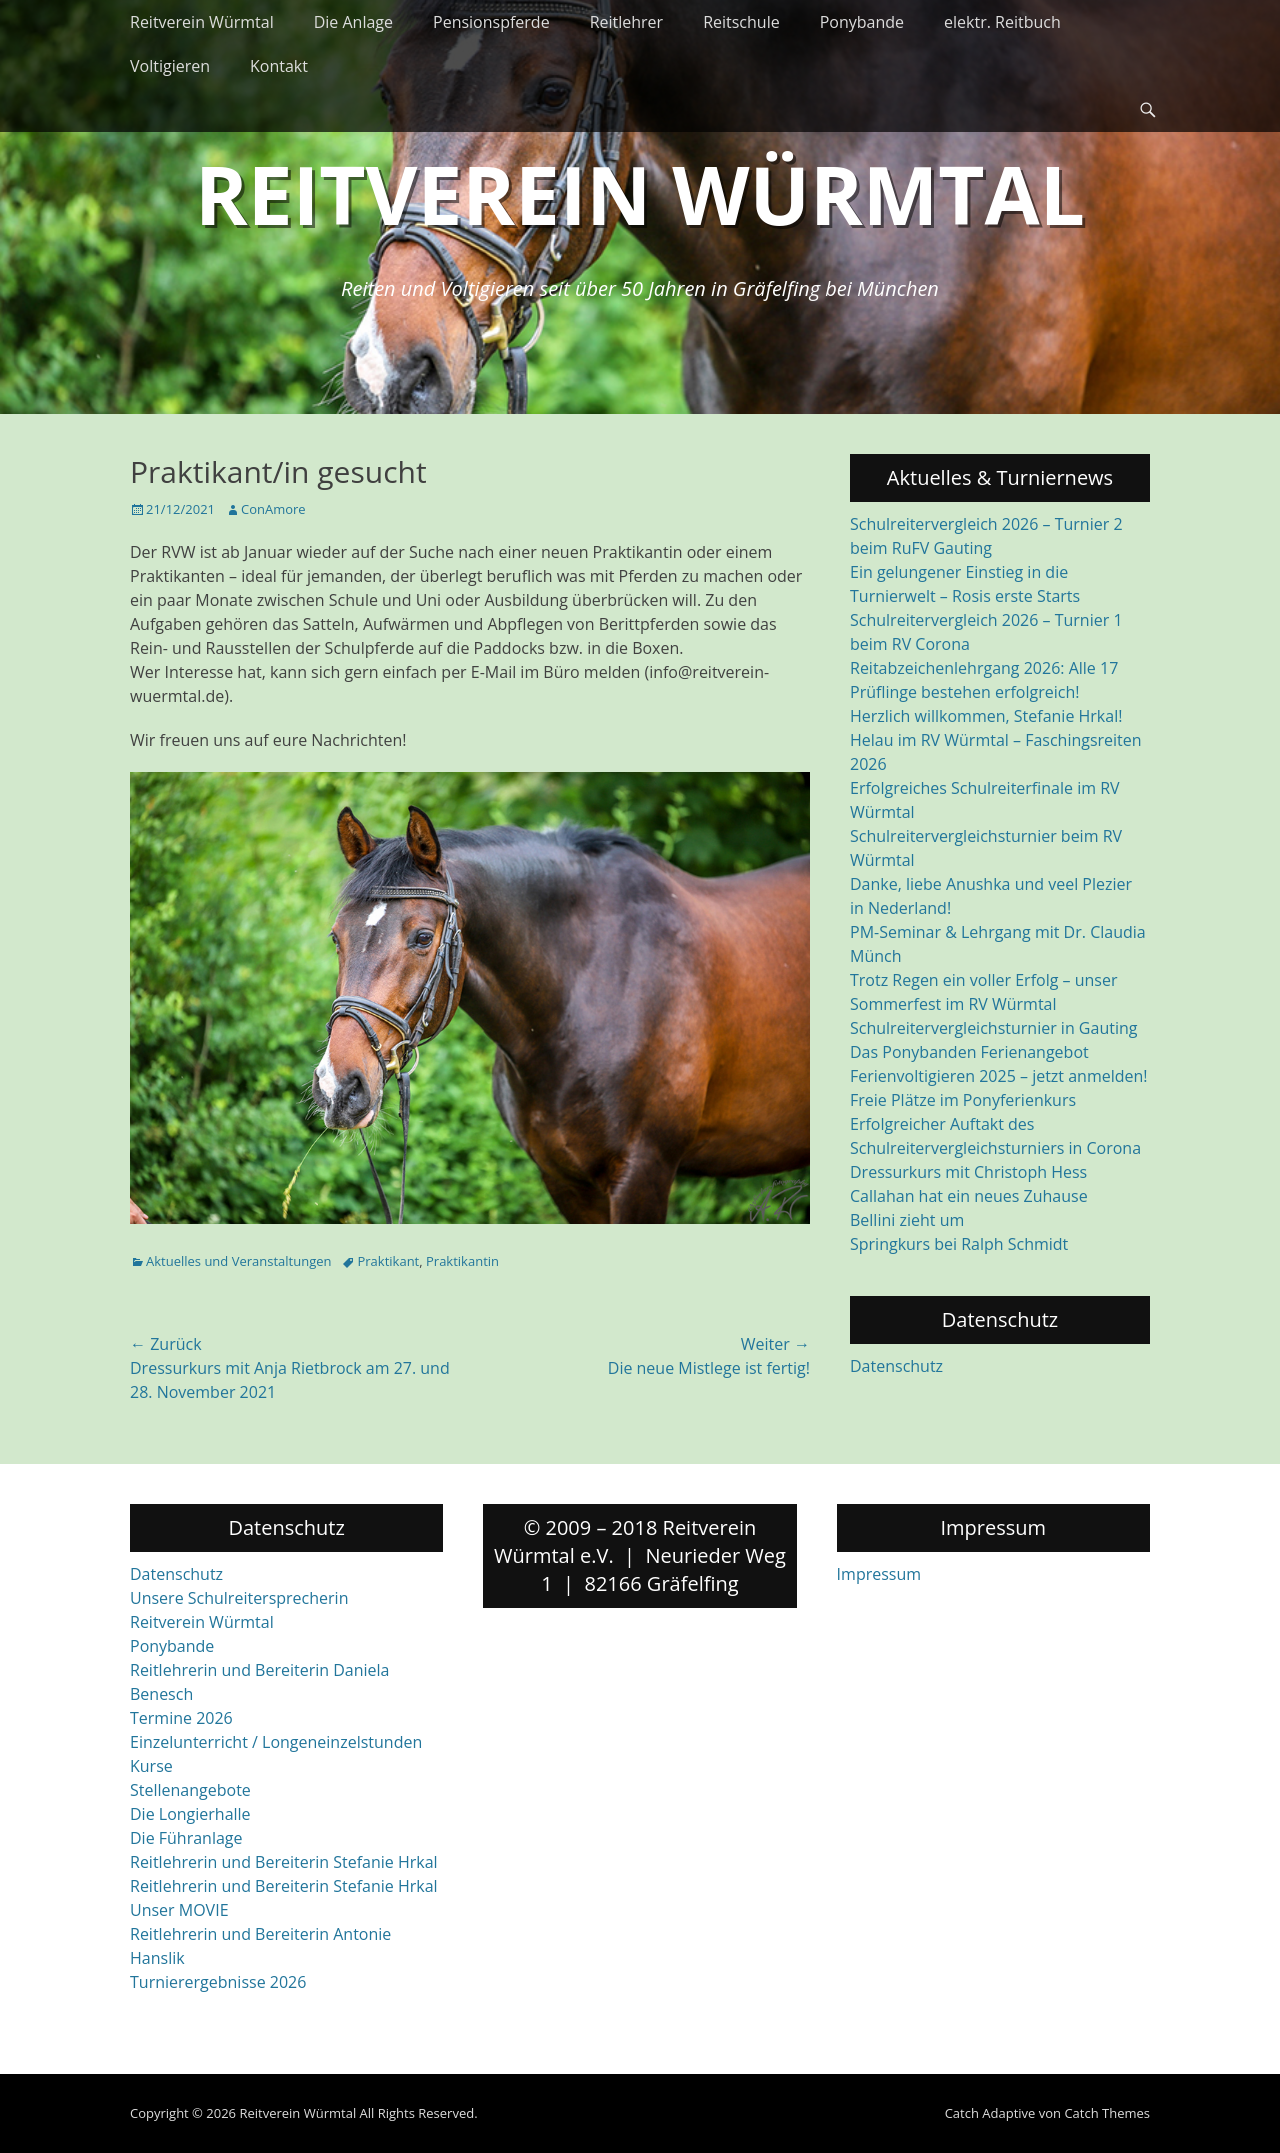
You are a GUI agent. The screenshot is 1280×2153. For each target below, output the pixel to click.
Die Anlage (353, 22)
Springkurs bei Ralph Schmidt (959, 1244)
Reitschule (741, 22)
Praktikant (388, 1261)
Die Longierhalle (190, 1814)
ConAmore (273, 509)
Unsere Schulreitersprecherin (239, 1598)
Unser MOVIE (179, 1910)
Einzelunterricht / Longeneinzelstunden (276, 1742)
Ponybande (862, 22)
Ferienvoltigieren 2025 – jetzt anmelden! (999, 1076)
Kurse (151, 1766)
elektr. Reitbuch (1002, 22)
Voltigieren (170, 66)
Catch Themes (1107, 2113)
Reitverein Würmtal (202, 22)
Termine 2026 (181, 1718)
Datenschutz (896, 1366)
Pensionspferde (491, 22)
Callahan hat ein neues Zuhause (969, 1196)
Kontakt (279, 66)
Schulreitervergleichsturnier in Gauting (993, 1028)
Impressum (879, 1574)
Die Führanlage (186, 1838)
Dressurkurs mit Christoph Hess (968, 1172)
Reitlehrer (627, 22)
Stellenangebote (190, 1790)
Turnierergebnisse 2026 (218, 1982)
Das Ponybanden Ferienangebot (969, 1052)
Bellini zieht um (907, 1220)
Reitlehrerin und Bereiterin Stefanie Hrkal (284, 1862)
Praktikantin (462, 1261)
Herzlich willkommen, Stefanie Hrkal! (986, 716)
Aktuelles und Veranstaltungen (238, 1261)
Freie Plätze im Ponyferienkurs (963, 1100)
